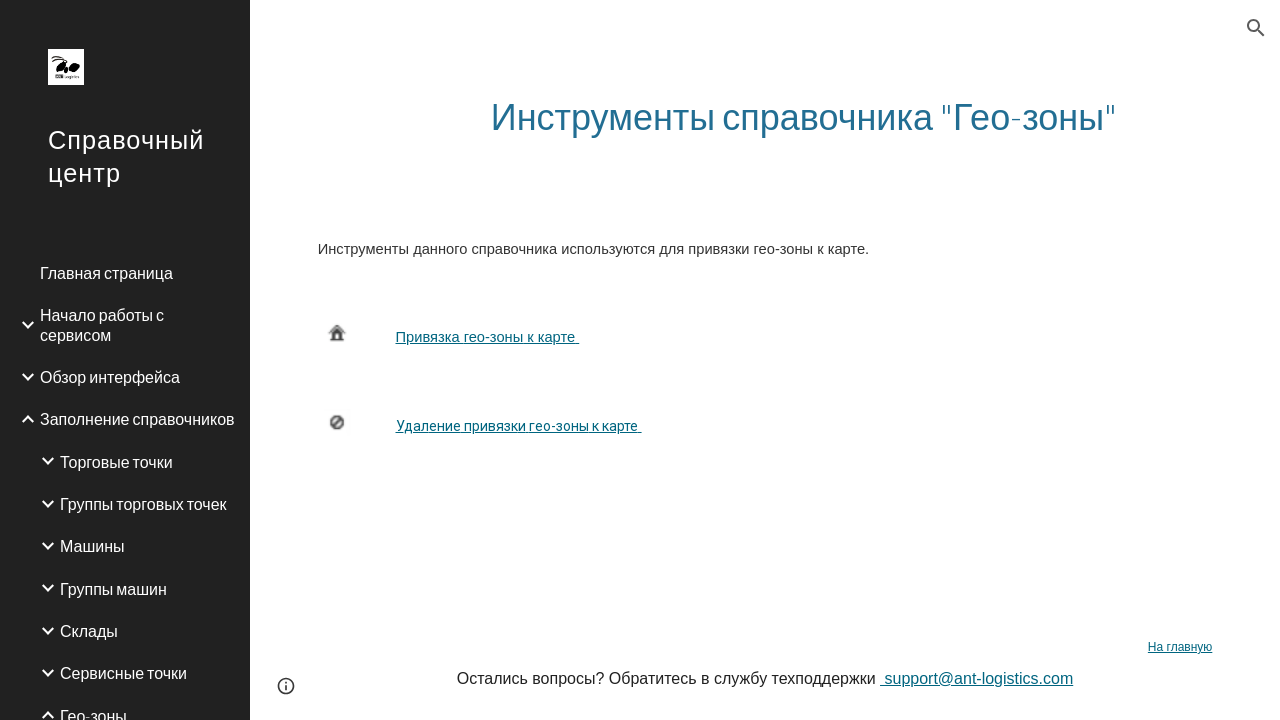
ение (445, 426)
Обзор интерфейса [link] (110, 376)
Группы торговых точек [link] (143, 503)
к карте (549, 337)
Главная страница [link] (106, 272)
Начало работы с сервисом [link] (102, 324)
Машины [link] (92, 545)
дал (416, 426)
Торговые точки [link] (116, 461)
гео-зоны (494, 337)
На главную (1180, 647)
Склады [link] (89, 630)
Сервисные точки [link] (123, 672)
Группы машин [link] (113, 588)
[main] (803, 116)
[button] (1256, 28)
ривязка (435, 337)
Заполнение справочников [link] (137, 418)
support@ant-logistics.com (976, 678)
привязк (489, 426)
